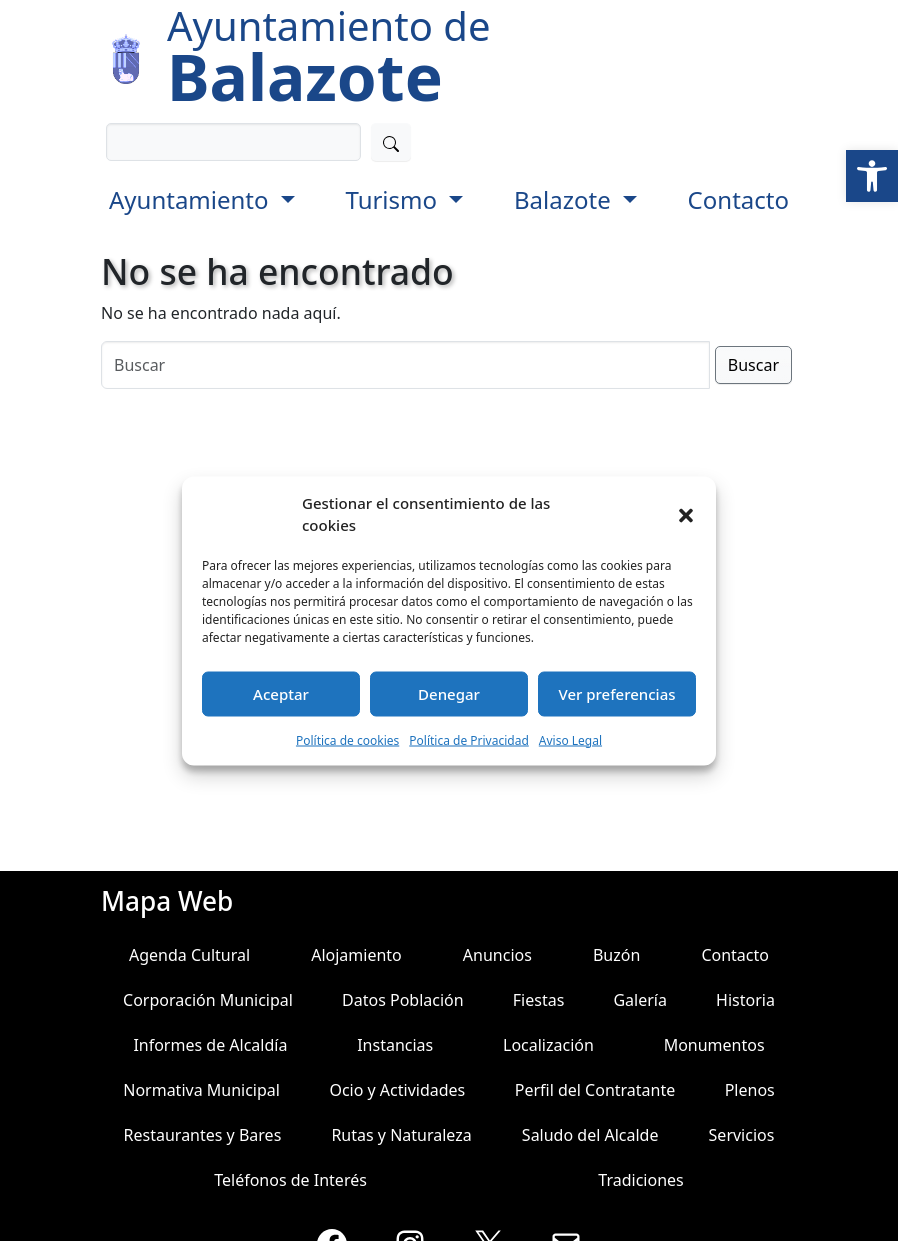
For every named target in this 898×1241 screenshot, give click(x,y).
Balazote (565, 199)
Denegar (449, 694)
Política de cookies (347, 739)
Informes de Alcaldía (210, 1045)
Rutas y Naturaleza (401, 1135)
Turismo (394, 199)
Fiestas (539, 1000)
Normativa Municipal (201, 1090)
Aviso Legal (570, 739)
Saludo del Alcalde (590, 1135)
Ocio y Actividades (397, 1090)
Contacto (738, 199)
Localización (548, 1045)
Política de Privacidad (469, 739)
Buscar (753, 365)
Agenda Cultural (189, 955)
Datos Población (403, 1000)
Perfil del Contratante (595, 1090)
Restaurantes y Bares (203, 1135)
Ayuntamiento (192, 199)
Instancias (395, 1045)
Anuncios (497, 955)
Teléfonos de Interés (290, 1180)
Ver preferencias (616, 694)
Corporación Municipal (208, 1000)
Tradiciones (640, 1180)
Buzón (616, 955)
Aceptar (281, 694)
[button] (872, 176)
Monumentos (714, 1045)
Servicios (742, 1135)
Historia (745, 1000)
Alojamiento (356, 955)
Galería (640, 1000)
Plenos (750, 1090)
